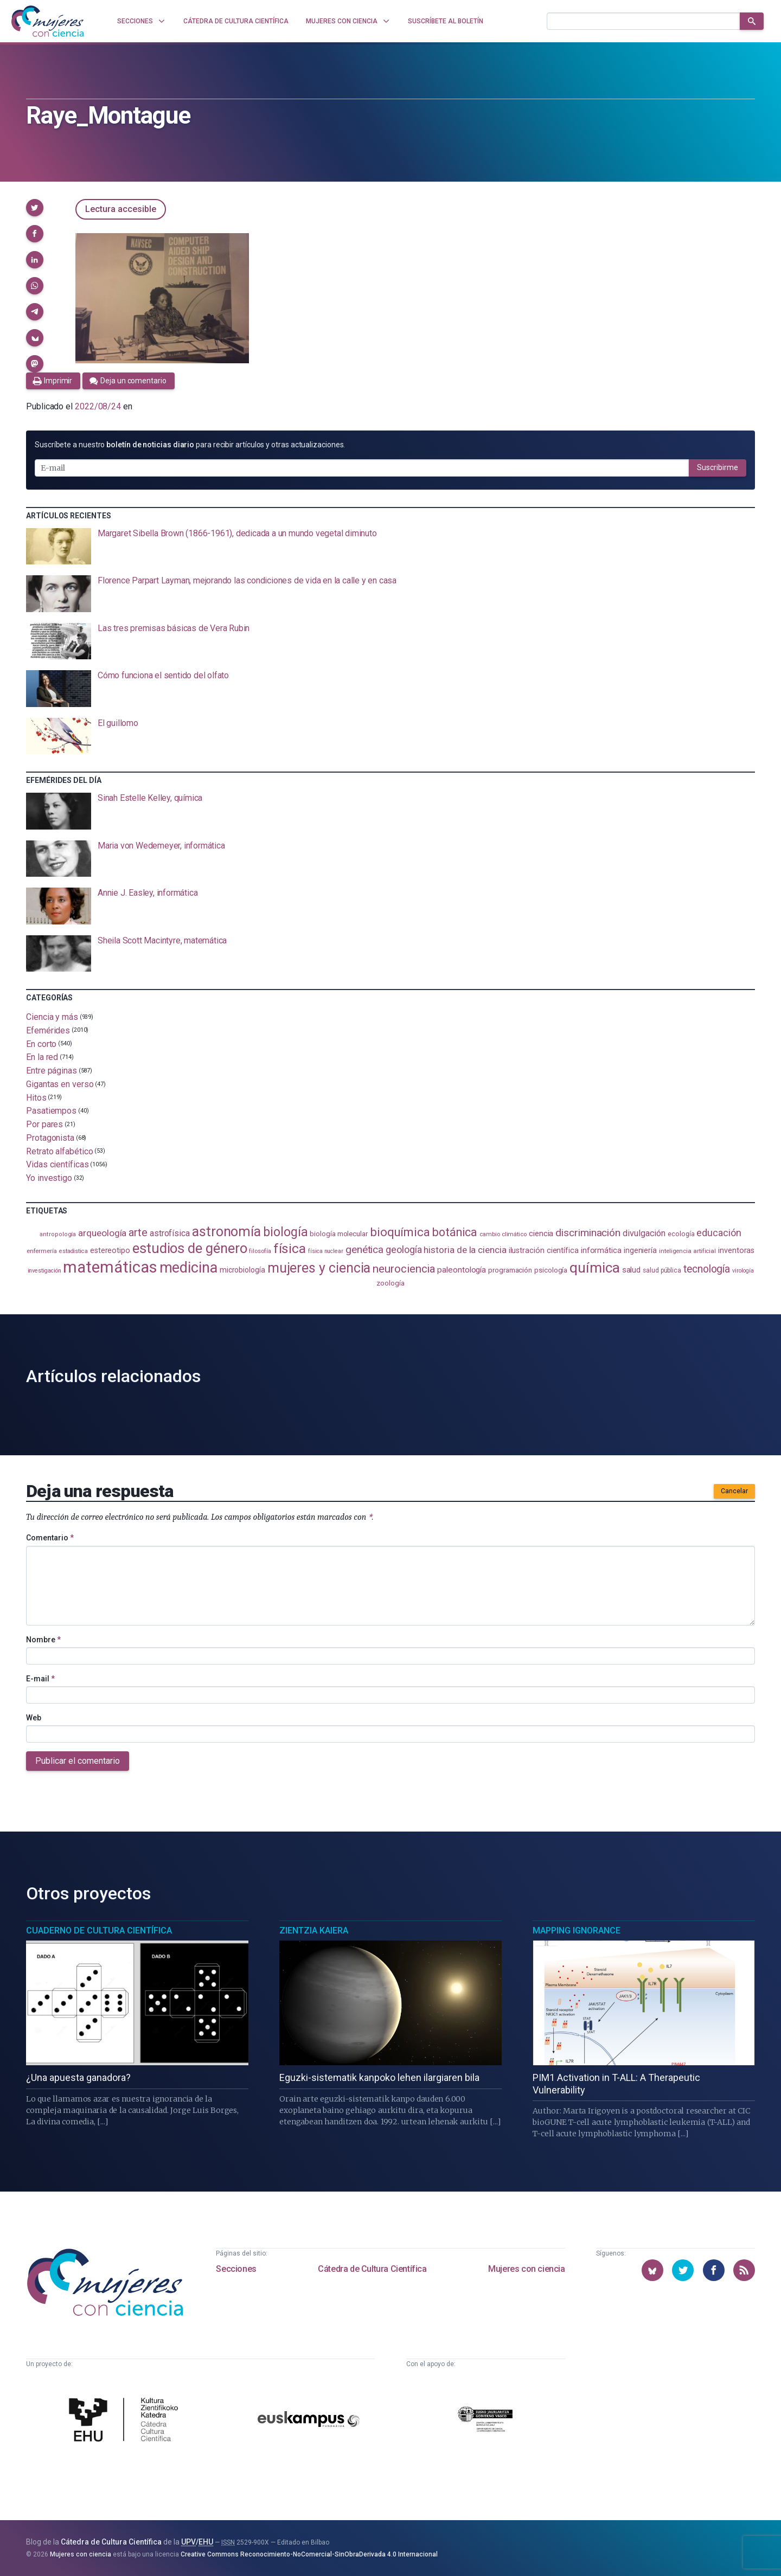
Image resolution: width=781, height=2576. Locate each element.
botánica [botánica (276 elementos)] (454, 1232)
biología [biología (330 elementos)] (285, 1231)
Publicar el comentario (77, 1761)
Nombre (43, 1639)
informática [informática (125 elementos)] (601, 1250)
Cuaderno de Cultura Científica (99, 1930)
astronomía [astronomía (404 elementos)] (226, 1231)
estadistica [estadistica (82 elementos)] (73, 1251)
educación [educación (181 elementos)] (718, 1232)
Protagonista (50, 1138)
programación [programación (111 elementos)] (510, 1269)
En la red (42, 1057)
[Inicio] (47, 21)
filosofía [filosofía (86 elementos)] (260, 1251)
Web (33, 1717)
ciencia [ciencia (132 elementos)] (541, 1233)
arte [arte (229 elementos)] (138, 1232)
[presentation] (390, 546)
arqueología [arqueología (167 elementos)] (102, 1233)
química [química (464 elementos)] (594, 1267)
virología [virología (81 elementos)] (742, 1270)
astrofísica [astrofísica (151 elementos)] (170, 1233)
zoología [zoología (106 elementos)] (390, 1283)
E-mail (40, 1678)
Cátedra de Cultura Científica (372, 2269)
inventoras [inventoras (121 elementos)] (736, 1250)
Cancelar (734, 1491)
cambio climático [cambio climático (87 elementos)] (503, 1234)
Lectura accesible (120, 209)
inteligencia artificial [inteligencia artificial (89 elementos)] (687, 1251)
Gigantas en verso (60, 1084)
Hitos (36, 1097)
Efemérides (48, 1030)
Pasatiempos (51, 1111)
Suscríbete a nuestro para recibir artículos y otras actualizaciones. (190, 444)
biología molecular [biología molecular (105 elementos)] (339, 1234)
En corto (41, 1043)
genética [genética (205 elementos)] (364, 1249)
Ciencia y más (52, 1017)
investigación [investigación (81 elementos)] (44, 1270)
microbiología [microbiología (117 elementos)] (242, 1269)
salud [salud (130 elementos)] (631, 1270)
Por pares (44, 1124)
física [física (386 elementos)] (289, 1248)
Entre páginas (51, 1070)
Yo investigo (49, 1178)
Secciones (236, 2269)
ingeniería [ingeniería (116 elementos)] (640, 1250)
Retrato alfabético (59, 1151)
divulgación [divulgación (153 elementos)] (644, 1233)
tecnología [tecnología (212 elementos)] (706, 1269)
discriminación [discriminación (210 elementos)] (587, 1232)
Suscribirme (717, 467)
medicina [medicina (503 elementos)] (188, 1267)
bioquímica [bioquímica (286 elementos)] (400, 1232)
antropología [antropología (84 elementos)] (58, 1234)
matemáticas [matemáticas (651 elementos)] (110, 1267)
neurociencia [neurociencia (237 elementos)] (404, 1268)
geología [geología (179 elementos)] (403, 1249)
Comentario (50, 1537)
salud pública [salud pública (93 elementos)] (662, 1270)
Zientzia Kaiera (313, 1930)
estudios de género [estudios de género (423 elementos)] (189, 1248)
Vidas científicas (57, 1164)
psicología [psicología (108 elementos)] (550, 1270)
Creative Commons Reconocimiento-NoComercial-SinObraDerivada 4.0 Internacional (309, 2554)
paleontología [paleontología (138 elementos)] (461, 1270)
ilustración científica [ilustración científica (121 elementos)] (544, 1250)
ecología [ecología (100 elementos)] (681, 1234)
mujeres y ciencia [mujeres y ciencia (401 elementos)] (319, 1268)
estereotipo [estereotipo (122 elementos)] (110, 1250)
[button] (34, 207)
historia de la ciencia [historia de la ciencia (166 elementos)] (465, 1249)
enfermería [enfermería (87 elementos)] (42, 1251)
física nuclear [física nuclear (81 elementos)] (325, 1251)
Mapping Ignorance (576, 1930)
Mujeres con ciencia (526, 2269)
